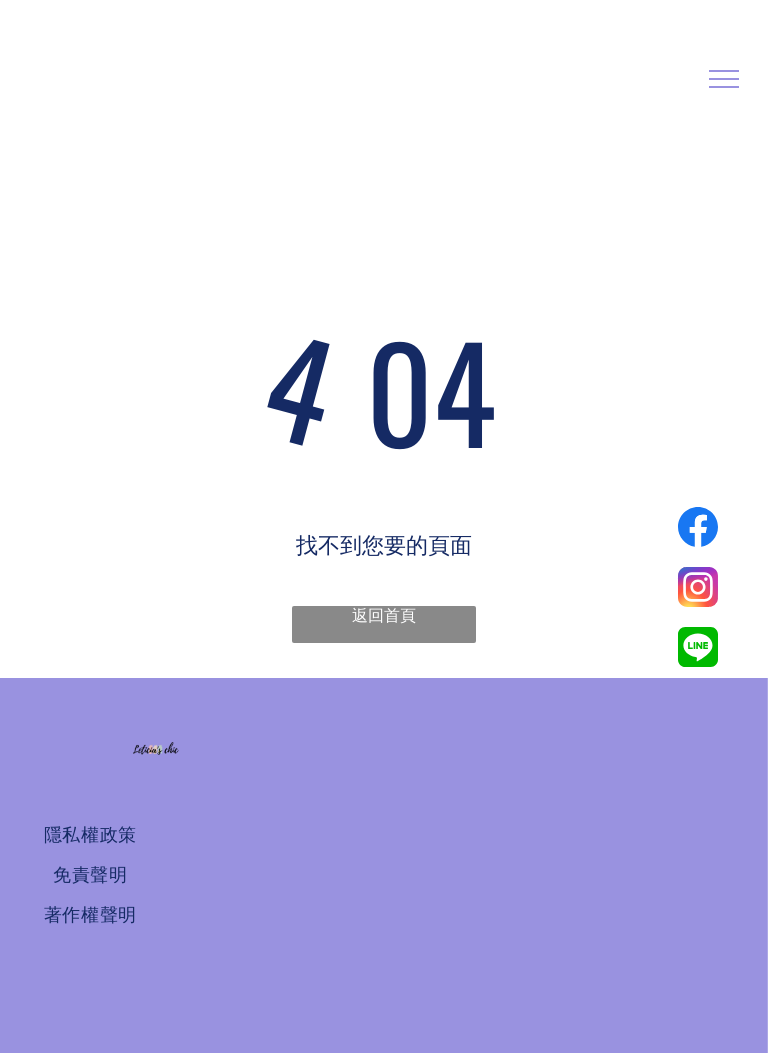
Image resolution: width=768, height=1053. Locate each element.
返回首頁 (384, 615)
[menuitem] (90, 835)
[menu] (724, 79)
